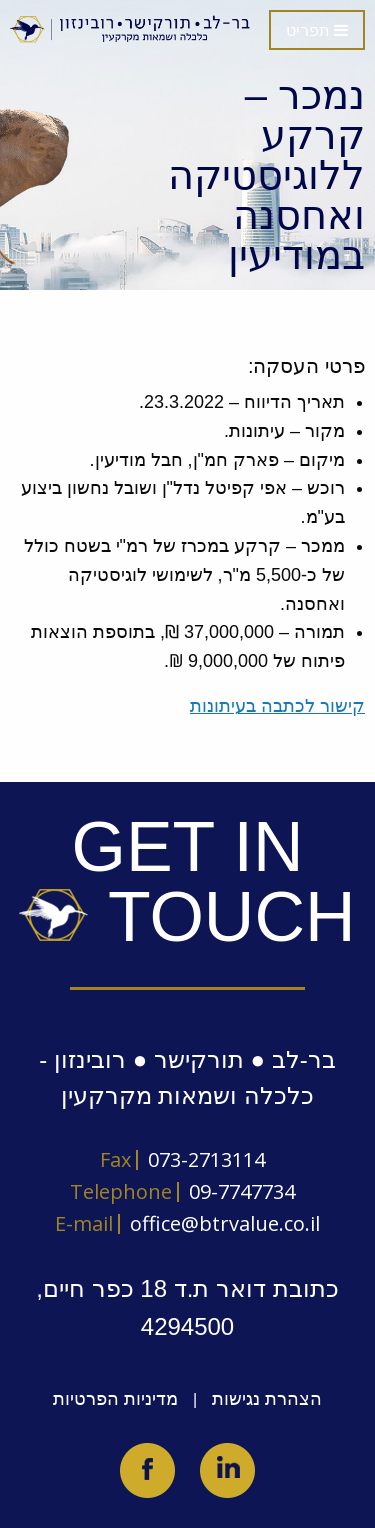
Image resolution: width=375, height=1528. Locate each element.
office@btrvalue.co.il (225, 1223)
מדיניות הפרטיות (115, 1399)
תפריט (317, 30)
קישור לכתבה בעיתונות (277, 706)
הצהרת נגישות (267, 1399)
